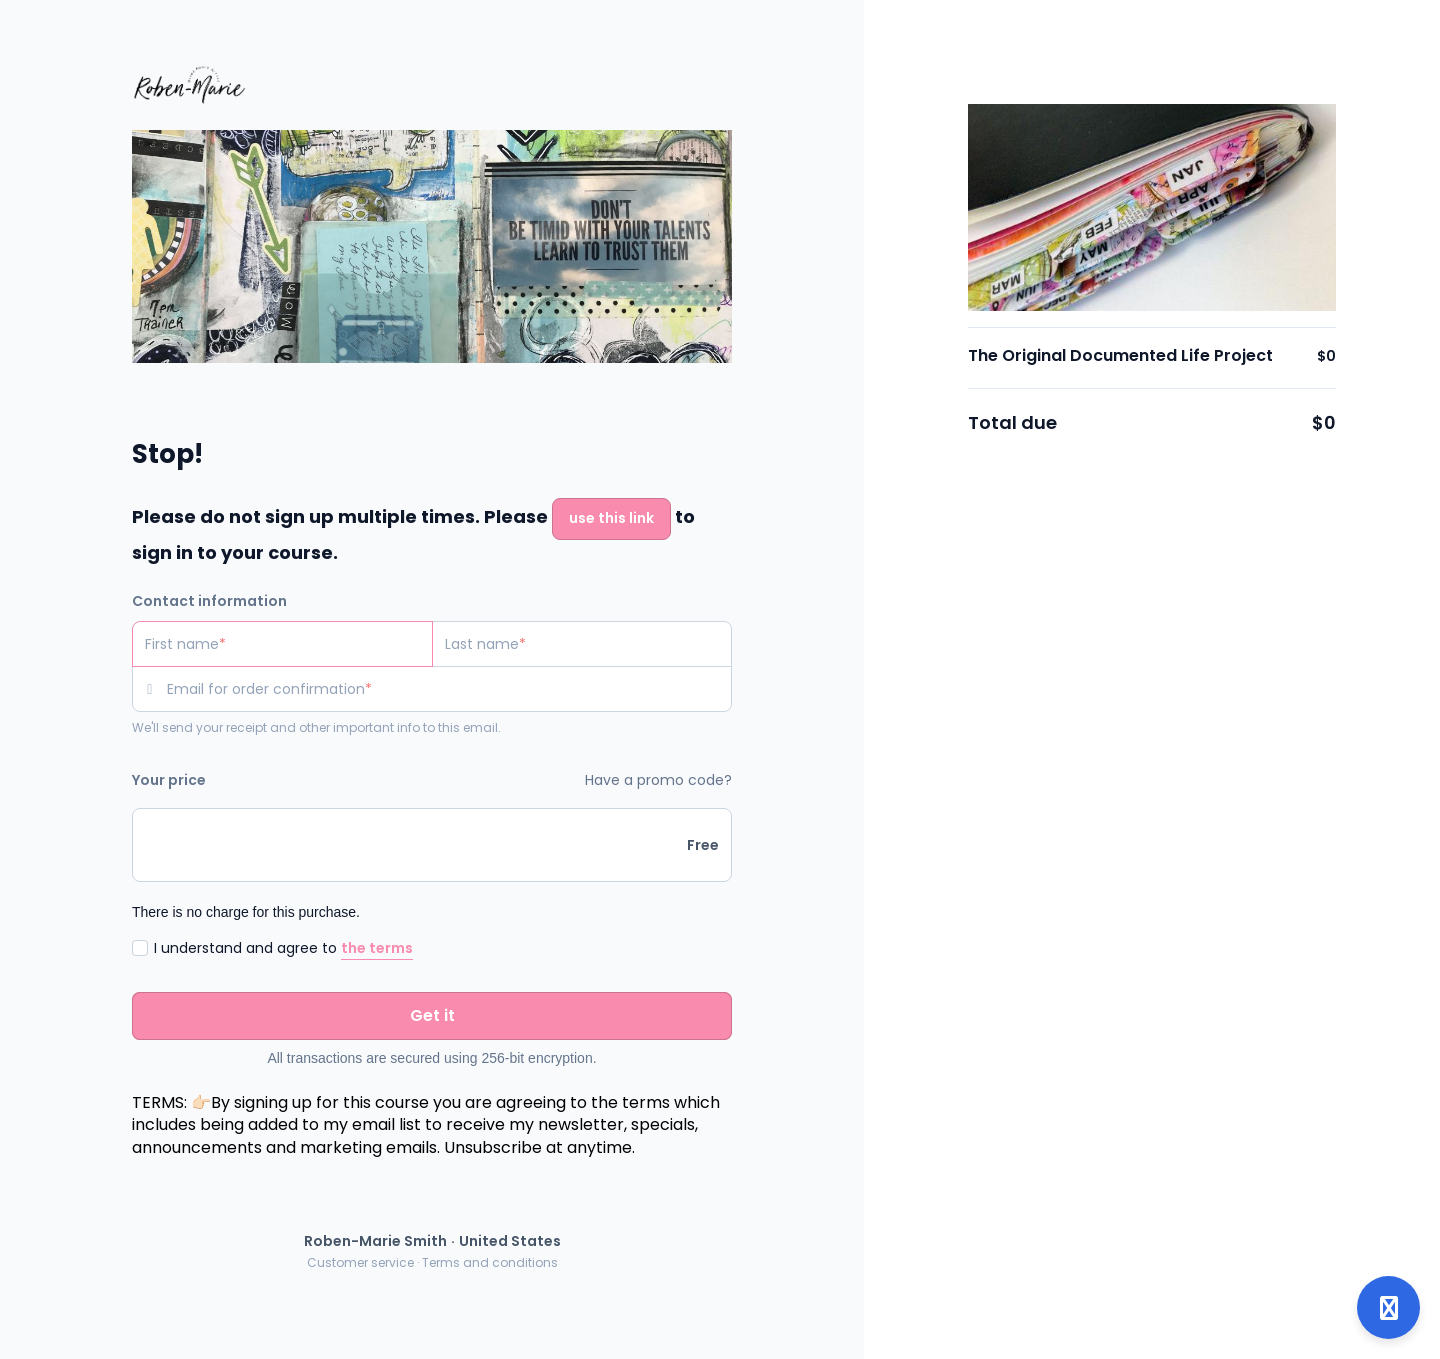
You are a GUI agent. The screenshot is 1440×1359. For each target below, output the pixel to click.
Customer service (360, 1262)
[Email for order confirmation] (449, 689)
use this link (611, 518)
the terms (377, 948)
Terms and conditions (490, 1262)
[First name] (282, 644)
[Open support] (1388, 1307)
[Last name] (582, 644)
